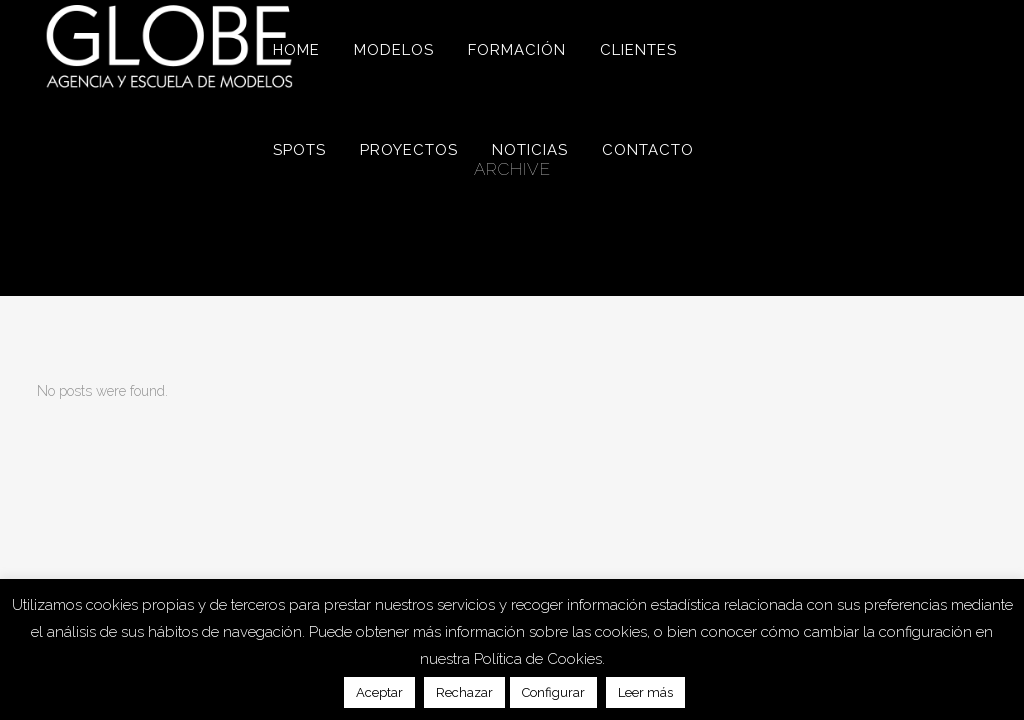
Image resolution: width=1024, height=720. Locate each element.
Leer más (645, 692)
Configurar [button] (553, 692)
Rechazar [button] (464, 692)
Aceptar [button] (379, 692)
